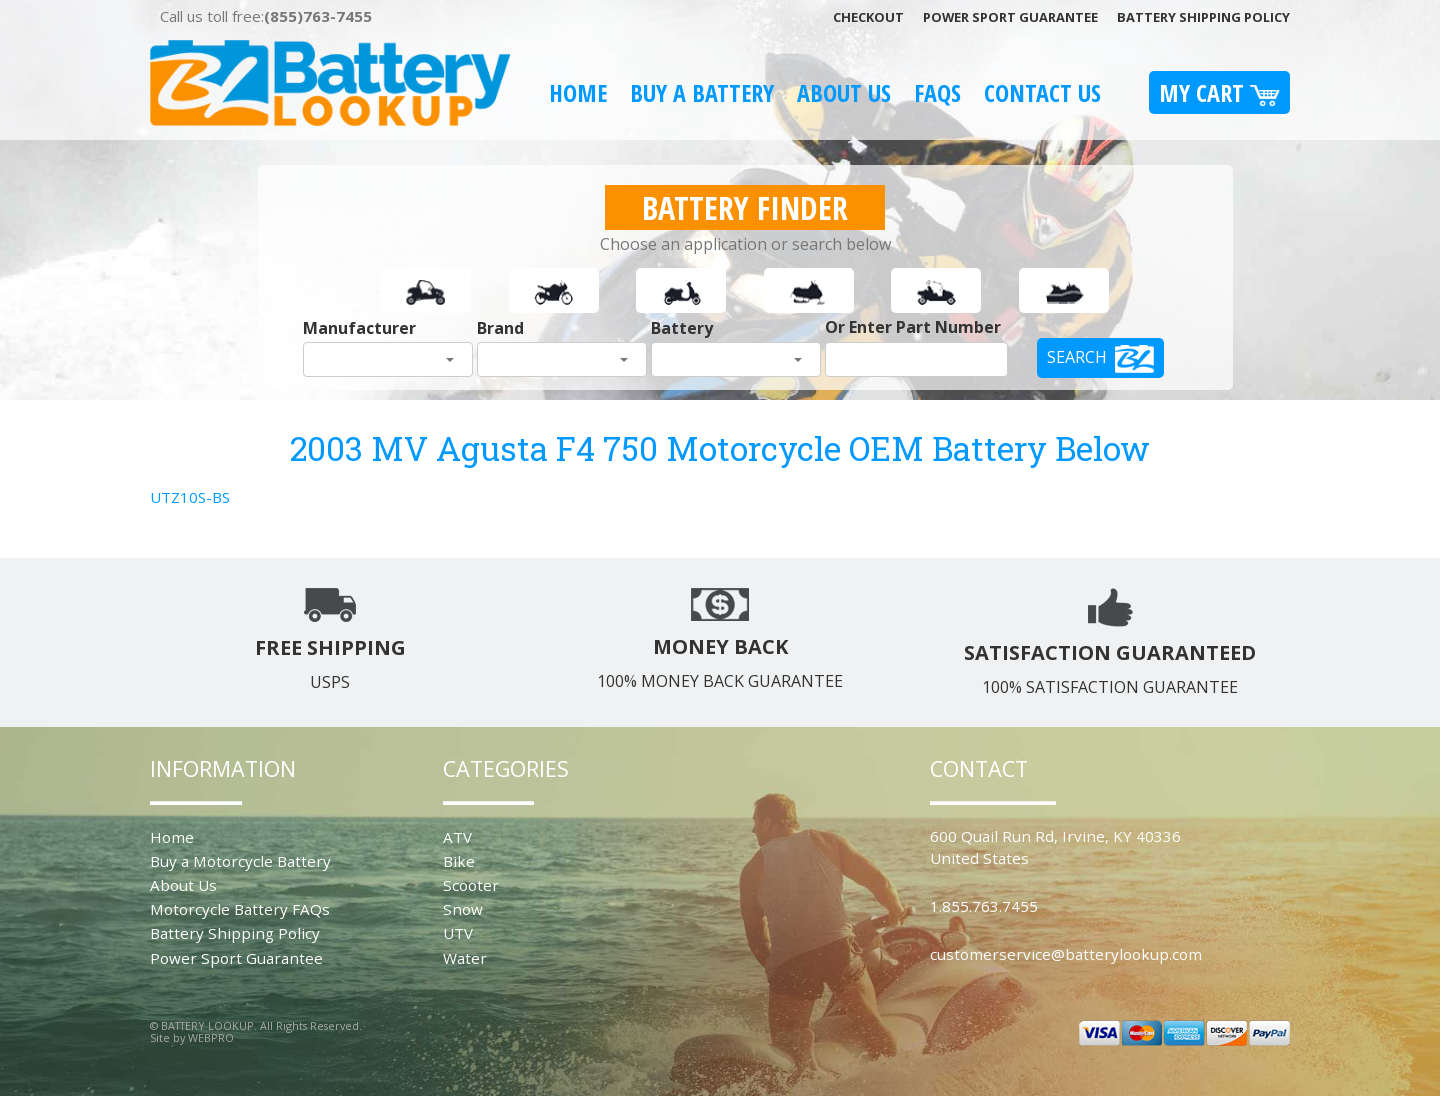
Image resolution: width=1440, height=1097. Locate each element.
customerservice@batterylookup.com (1066, 954)
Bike (459, 861)
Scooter (471, 885)
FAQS (937, 92)
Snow (463, 909)
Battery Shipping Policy (1203, 17)
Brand (500, 328)
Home (578, 92)
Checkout (868, 17)
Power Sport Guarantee (1010, 17)
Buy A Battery (702, 92)
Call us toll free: (266, 16)
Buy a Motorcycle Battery (240, 861)
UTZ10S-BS (190, 497)
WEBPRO (211, 1037)
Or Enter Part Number (913, 327)
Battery (682, 328)
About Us (844, 92)
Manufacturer (359, 328)
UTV (458, 933)
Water (465, 958)
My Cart (1219, 92)
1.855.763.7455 (984, 906)
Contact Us (1042, 92)
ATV (457, 837)
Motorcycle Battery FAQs (240, 909)
